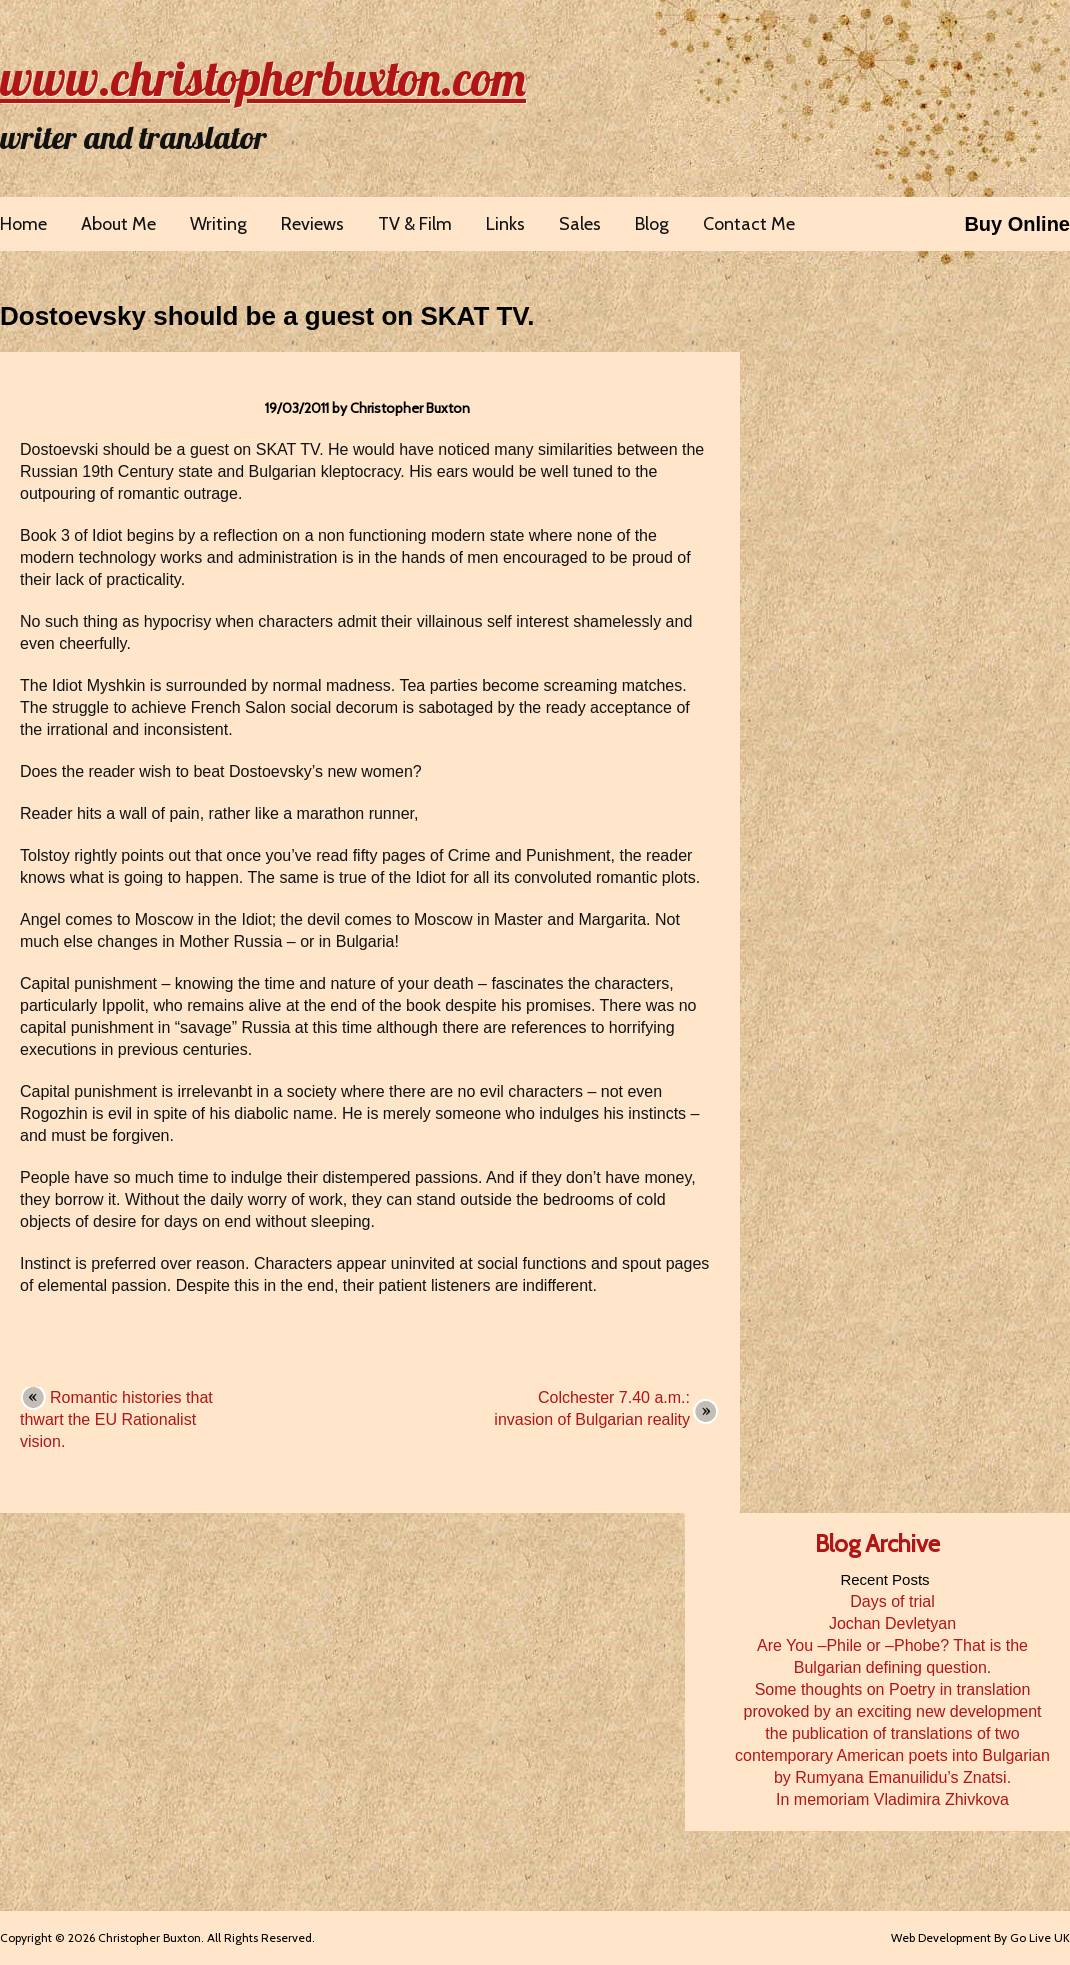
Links (505, 224)
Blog (652, 224)
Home (23, 224)
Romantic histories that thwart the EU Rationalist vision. (116, 1419)
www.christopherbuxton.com (263, 78)
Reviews (312, 224)
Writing (218, 224)
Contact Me (749, 224)
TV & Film (415, 224)
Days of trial (892, 1601)
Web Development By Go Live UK (980, 1937)
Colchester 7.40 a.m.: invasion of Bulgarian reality (592, 1408)
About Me (118, 224)
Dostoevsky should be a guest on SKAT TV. (267, 316)
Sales (580, 224)
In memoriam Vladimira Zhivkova (892, 1799)
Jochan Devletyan (892, 1623)
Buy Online (1017, 224)
